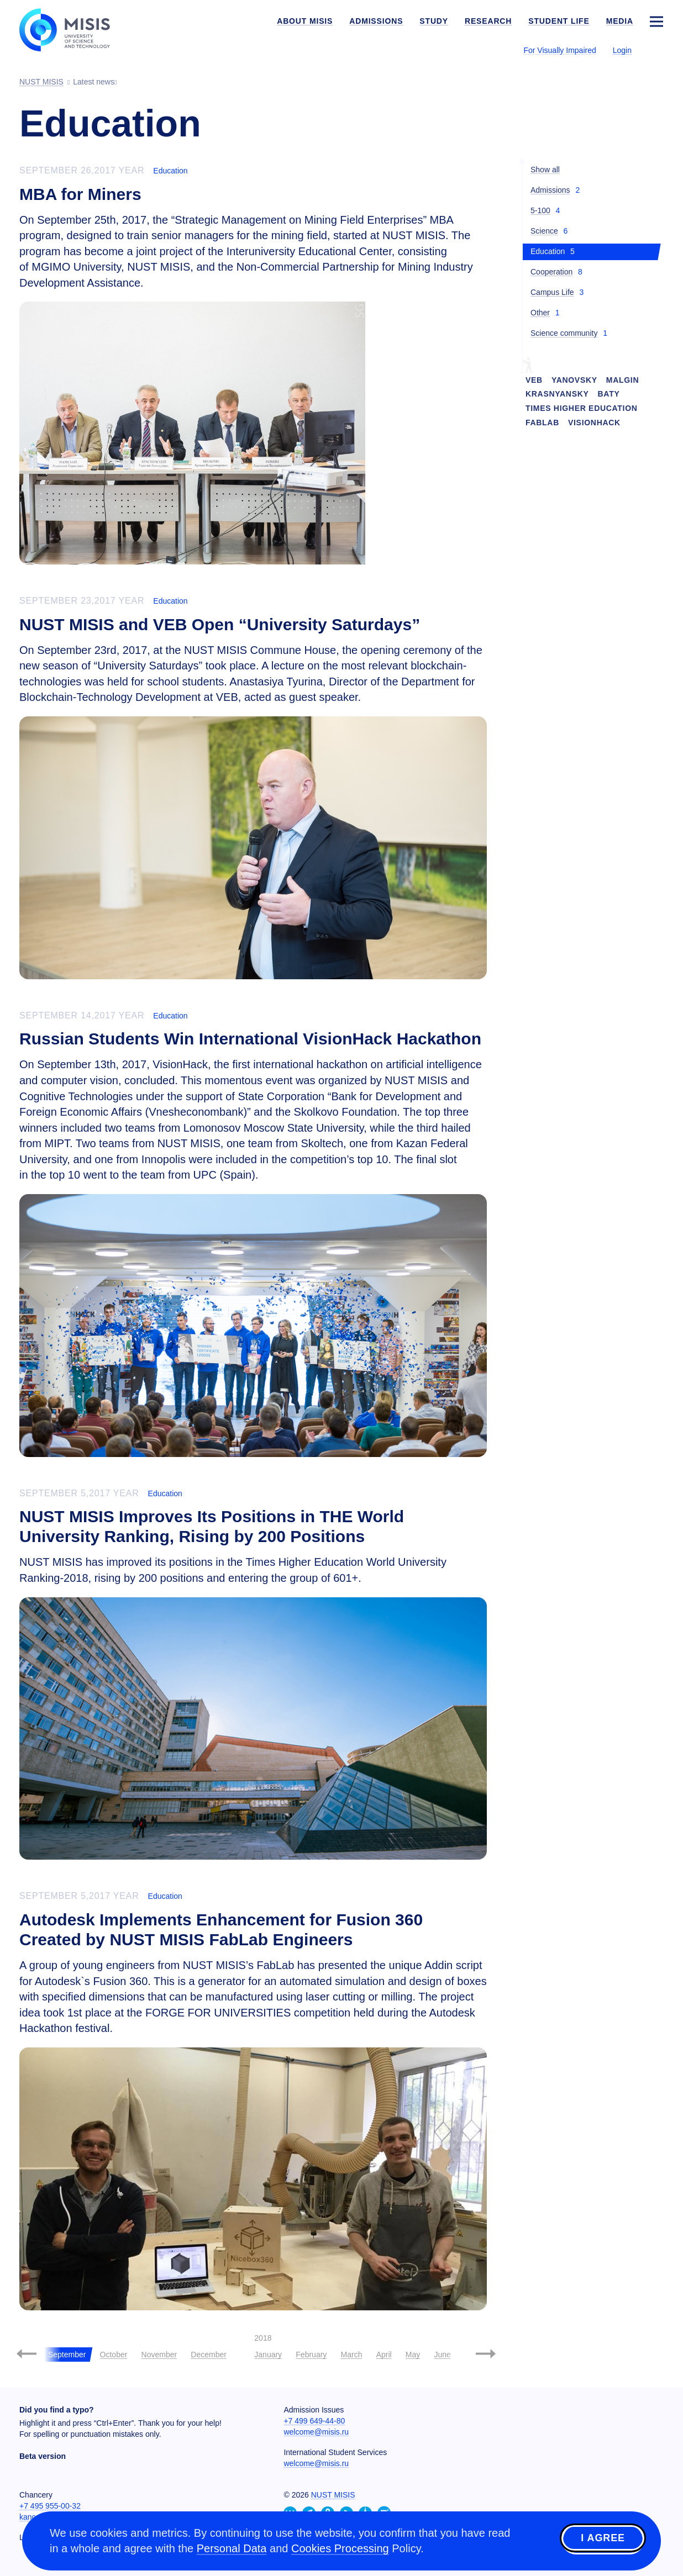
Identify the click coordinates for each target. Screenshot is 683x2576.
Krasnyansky (557, 393)
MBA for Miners (80, 194)
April (384, 2354)
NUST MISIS (333, 2494)
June (442, 2354)
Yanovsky (574, 380)
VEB (534, 380)
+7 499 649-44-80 (314, 2420)
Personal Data (232, 2548)
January (268, 2354)
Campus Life (552, 292)
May (413, 2354)
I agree (603, 2539)
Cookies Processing (340, 2548)
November (159, 2354)
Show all (545, 169)
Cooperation (551, 271)
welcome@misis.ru (316, 2431)
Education (170, 170)
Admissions (550, 190)
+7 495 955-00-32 (50, 2505)
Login (622, 50)
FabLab (542, 422)
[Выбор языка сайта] (656, 49)
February (311, 2354)
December (209, 2354)
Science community (563, 333)
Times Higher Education (582, 408)
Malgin (622, 380)
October (114, 2354)
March (351, 2354)
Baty (609, 393)
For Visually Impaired (559, 50)
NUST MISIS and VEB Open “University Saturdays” (219, 624)
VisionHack (594, 422)
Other (540, 312)
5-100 (540, 210)
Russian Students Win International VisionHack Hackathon (250, 1039)
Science (544, 230)
